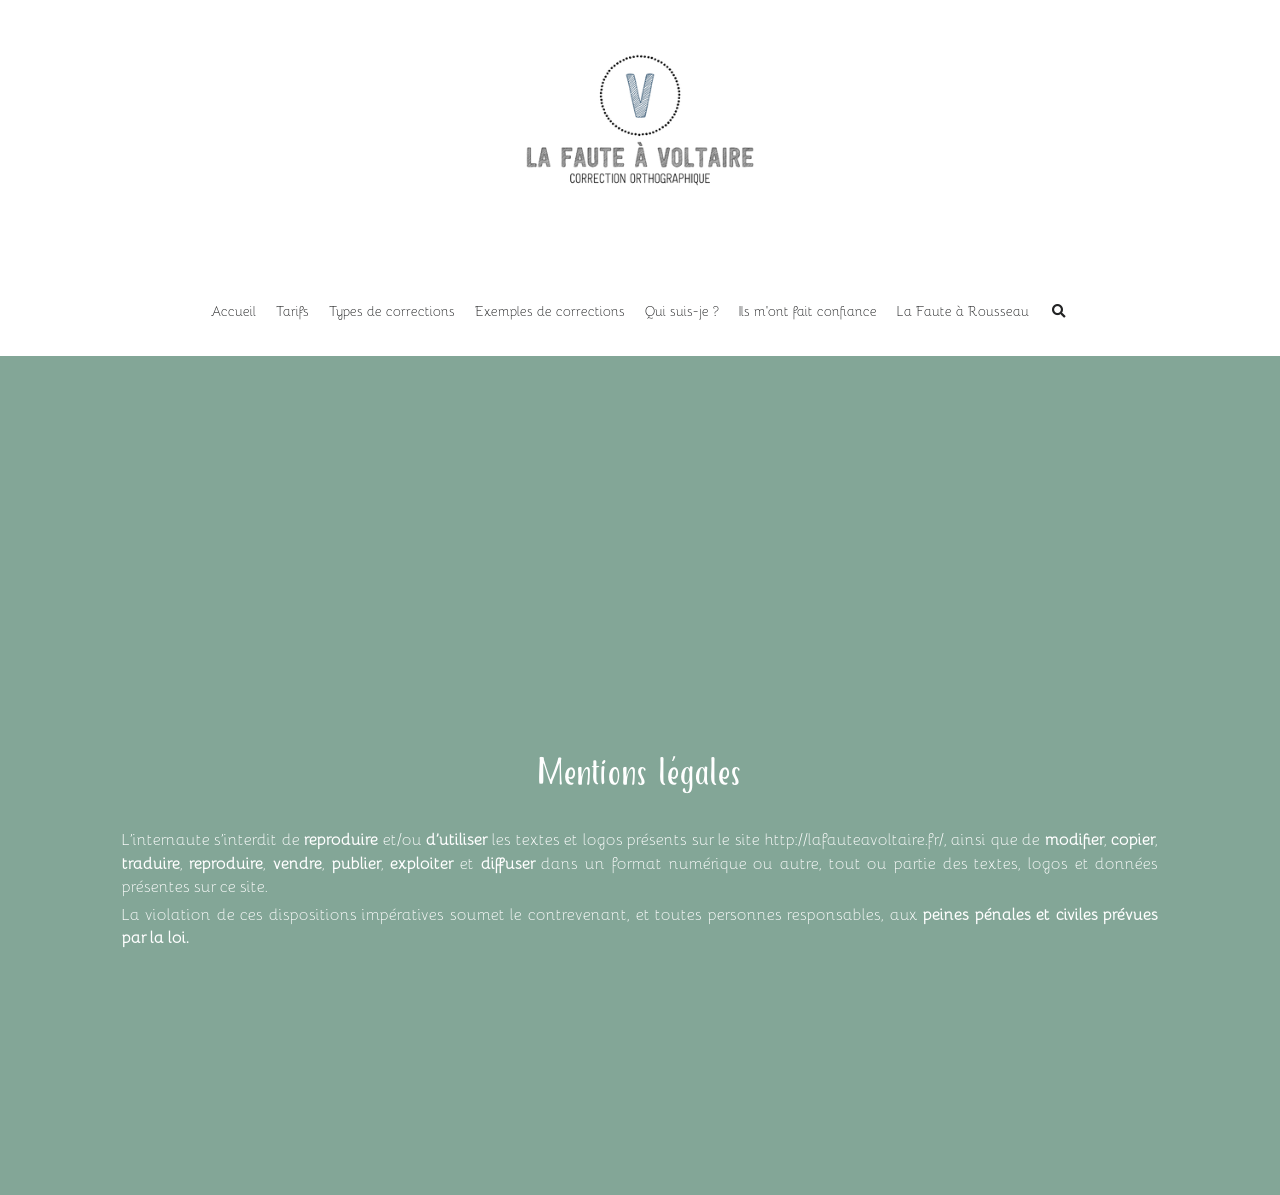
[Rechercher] (1059, 312)
